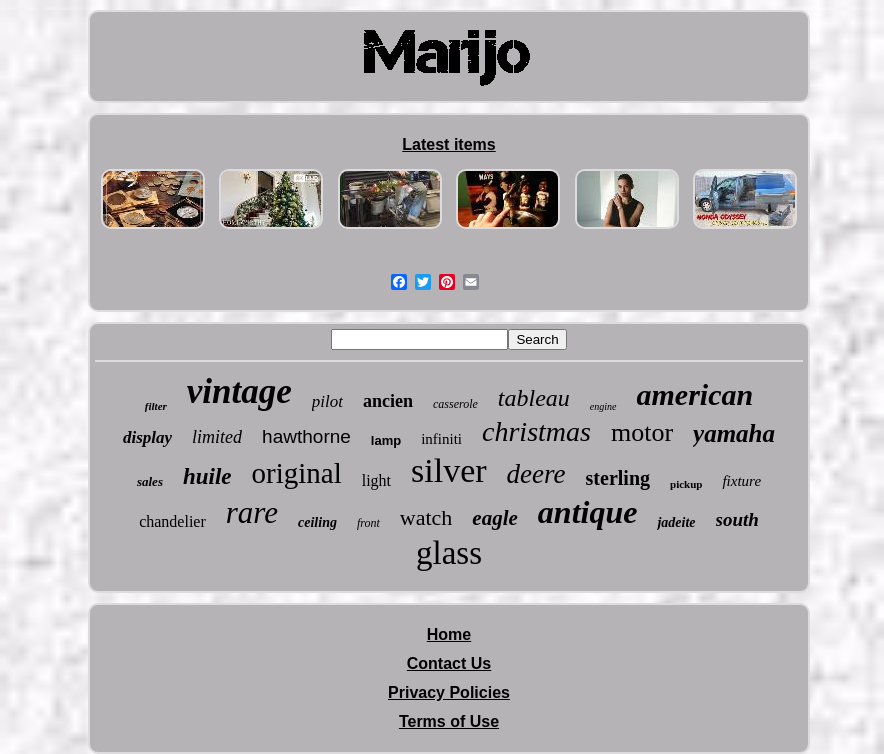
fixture (741, 481)
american (695, 394)
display (147, 437)
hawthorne (306, 436)
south (737, 519)
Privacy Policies (449, 692)
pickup (686, 484)
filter (156, 406)
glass (449, 553)
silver (449, 470)
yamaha (734, 433)
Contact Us (449, 663)
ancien (388, 401)
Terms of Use (449, 721)
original (297, 473)
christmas (536, 431)
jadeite (676, 522)
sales (150, 481)
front (368, 523)
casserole (455, 404)
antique (588, 512)
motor (642, 432)
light (376, 480)
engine (603, 406)
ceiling (317, 522)
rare (252, 512)
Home (449, 634)
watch (426, 517)
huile (207, 476)
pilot (327, 401)
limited (217, 437)
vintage (239, 391)
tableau (534, 398)
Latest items (448, 144)
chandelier (172, 521)
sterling (618, 478)
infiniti (441, 439)
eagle (494, 518)
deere (536, 474)
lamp (386, 440)
